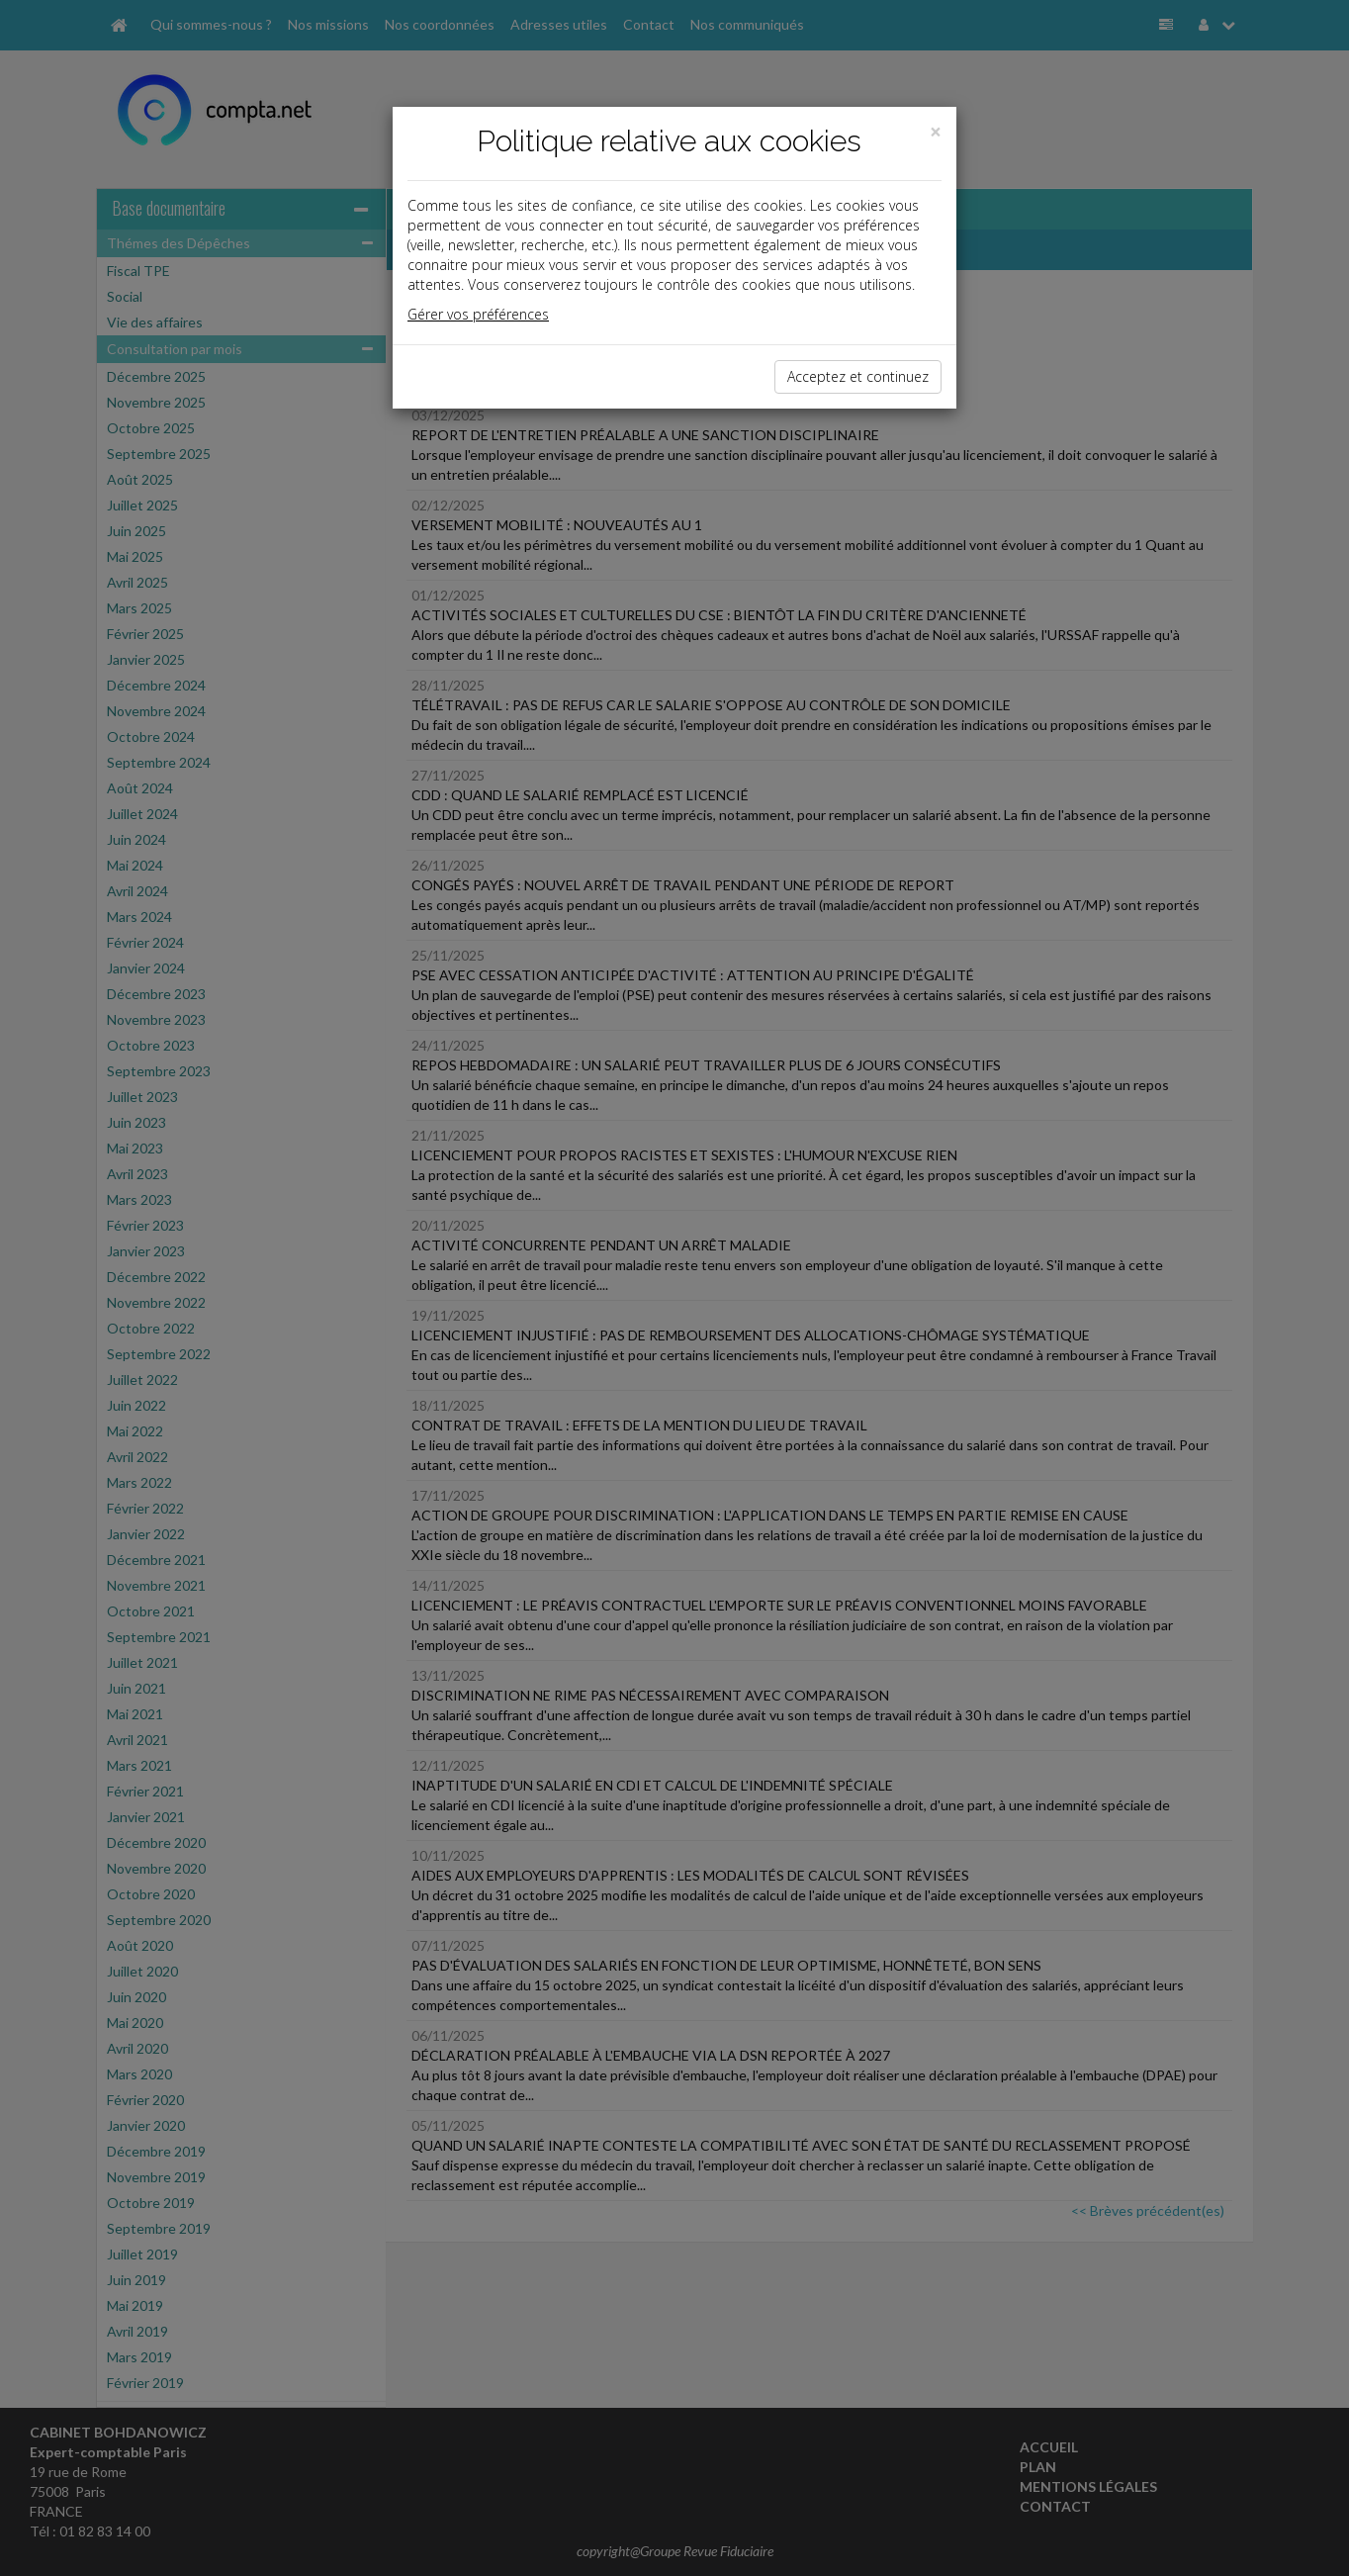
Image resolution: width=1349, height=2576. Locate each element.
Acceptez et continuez (858, 376)
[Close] (936, 132)
